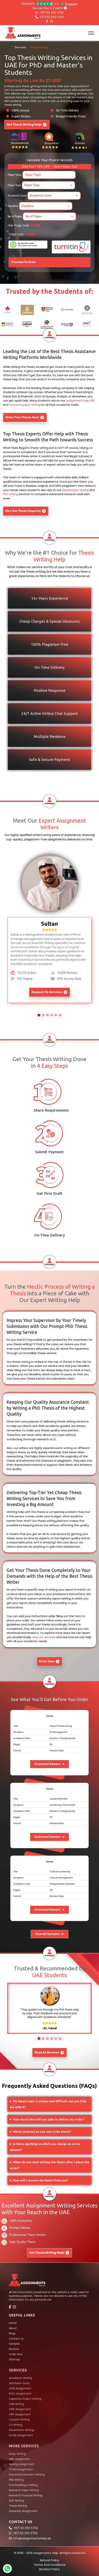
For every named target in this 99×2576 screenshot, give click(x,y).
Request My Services (49, 992)
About (13, 2328)
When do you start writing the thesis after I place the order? (49, 2165)
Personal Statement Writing (27, 2474)
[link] (46, 4)
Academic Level (17, 195)
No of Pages (15, 216)
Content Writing (19, 2419)
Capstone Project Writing (25, 2399)
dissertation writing (75, 490)
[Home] (49, 2280)
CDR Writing (16, 2404)
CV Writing (15, 2425)
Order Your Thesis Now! (24, 417)
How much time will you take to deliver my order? (48, 2119)
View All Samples (49, 1934)
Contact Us (16, 2338)
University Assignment (23, 2511)
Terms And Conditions (49, 2565)
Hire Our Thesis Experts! (25, 511)
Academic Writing (20, 2378)
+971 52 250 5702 (49, 17)
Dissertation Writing (21, 2430)
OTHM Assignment (21, 2469)
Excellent (49, 4)
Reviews (14, 2349)
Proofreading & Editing (23, 2485)
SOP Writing (16, 2500)
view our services (44, 1637)
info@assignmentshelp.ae (32, 2538)
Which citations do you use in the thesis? (42, 2131)
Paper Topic (15, 174)
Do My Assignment (21, 2435)
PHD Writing (16, 2480)
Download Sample (50, 1764)
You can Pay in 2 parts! (49, 8)
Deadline (13, 206)
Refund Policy (49, 2560)
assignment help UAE (80, 400)
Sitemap (14, 2359)
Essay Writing (17, 2454)
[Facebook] (47, 21)
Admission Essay (19, 2383)
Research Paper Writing (24, 2490)
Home (13, 2323)
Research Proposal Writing (25, 2495)
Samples (14, 2344)
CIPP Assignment (20, 2414)
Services (20, 47)
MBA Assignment (19, 2459)
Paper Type (14, 185)
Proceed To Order (23, 262)
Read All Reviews (50, 2052)
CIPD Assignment (20, 2409)
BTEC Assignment (20, 2393)
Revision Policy (49, 2569)
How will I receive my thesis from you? (40, 2180)
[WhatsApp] (7, 2568)
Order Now (49, 1661)
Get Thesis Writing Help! (27, 124)
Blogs (12, 2333)
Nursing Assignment (21, 2464)
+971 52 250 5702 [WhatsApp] (49, 12)
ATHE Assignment (20, 2388)
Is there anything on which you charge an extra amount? (45, 2147)
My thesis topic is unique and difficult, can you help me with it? (48, 2104)
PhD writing (10, 494)
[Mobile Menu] (91, 33)
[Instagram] (51, 21)
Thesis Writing (18, 2506)
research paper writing (24, 405)
